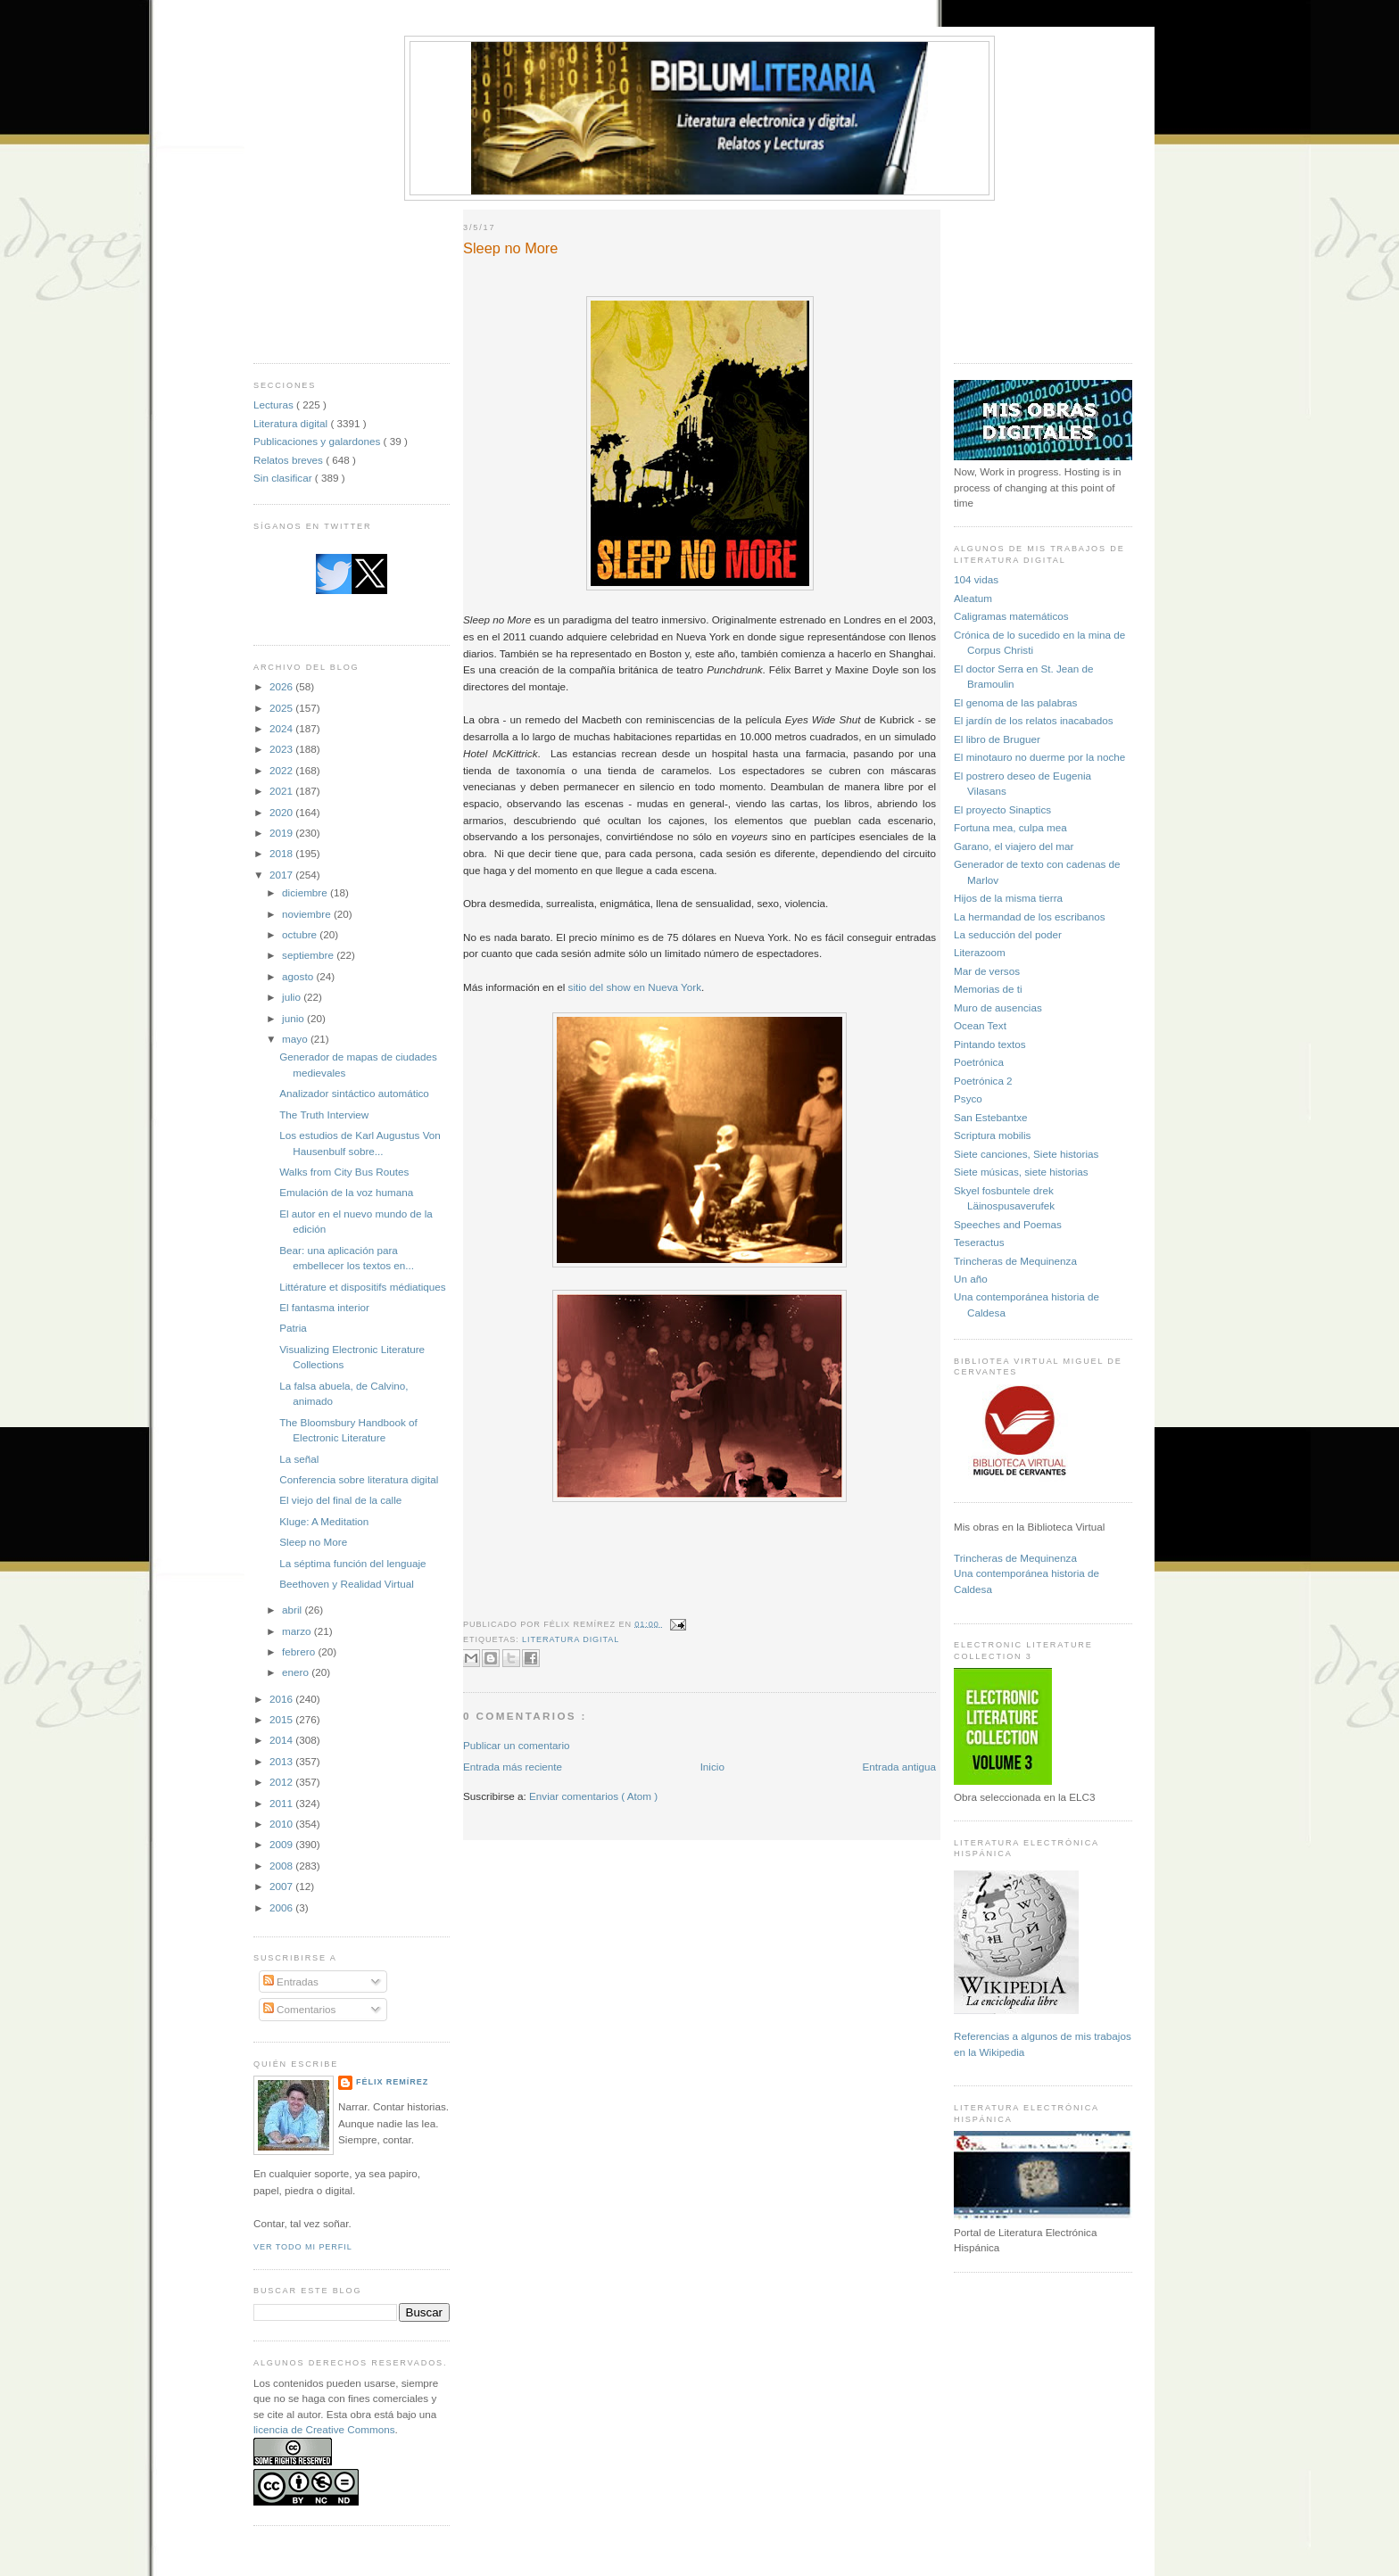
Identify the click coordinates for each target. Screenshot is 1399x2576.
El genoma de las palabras (1015, 702)
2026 (282, 686)
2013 (282, 1761)
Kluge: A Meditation (323, 1521)
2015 (282, 1719)
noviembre (308, 914)
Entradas (291, 1981)
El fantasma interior (324, 1307)
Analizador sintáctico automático (354, 1093)
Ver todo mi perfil (302, 2246)
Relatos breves (289, 460)
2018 (282, 853)
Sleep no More (313, 1542)
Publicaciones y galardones (318, 441)
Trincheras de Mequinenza (1015, 1261)
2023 (282, 749)
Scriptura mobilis (992, 1135)
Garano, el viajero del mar (1013, 846)
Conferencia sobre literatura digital (358, 1479)
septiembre (309, 955)
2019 (282, 832)
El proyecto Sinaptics (1002, 809)
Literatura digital (291, 423)
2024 (282, 728)
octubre (300, 934)
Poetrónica (979, 1062)
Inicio (712, 1766)
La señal (299, 1459)
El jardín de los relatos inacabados (1033, 720)
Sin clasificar (284, 477)
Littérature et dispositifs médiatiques (362, 1286)
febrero (300, 1651)
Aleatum (973, 598)
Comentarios (299, 2009)
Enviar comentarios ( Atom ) (593, 1796)
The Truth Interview (323, 1114)
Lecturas (274, 404)
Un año (971, 1278)
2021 (282, 791)
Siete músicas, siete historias (1021, 1171)
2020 (282, 812)
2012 (282, 1782)
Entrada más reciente (512, 1766)
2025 (282, 708)
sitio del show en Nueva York (634, 987)
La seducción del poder (1008, 934)
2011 (282, 1803)
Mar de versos (987, 971)
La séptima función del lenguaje (352, 1563)
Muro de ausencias (998, 1007)
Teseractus (979, 1242)
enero (296, 1672)
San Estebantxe (991, 1117)
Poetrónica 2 (983, 1080)
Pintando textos (990, 1044)
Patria (293, 1327)
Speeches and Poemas (1008, 1224)
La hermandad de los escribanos (1029, 916)
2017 (282, 874)
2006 (282, 1907)
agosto (299, 976)
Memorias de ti (988, 989)
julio (292, 997)
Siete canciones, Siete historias (1026, 1154)
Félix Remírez (392, 2081)
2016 (282, 1699)
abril (293, 1609)
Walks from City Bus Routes (344, 1171)
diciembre (306, 892)
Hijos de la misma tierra (1008, 898)
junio (294, 1018)
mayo (296, 1038)
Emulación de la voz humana (346, 1192)
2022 (282, 770)
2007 (282, 1886)
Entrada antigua (899, 1766)
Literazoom (980, 952)
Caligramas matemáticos (1011, 616)
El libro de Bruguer (997, 739)
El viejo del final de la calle (340, 1500)
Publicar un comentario (516, 1745)
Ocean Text (980, 1025)
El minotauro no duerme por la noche (1039, 757)
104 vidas (976, 579)
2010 (282, 1823)
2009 (282, 1844)
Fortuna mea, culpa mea (1010, 827)
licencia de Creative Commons (324, 2429)
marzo (298, 1631)
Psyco (968, 1098)
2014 (282, 1740)
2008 (282, 1865)
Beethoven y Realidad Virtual (346, 1583)
